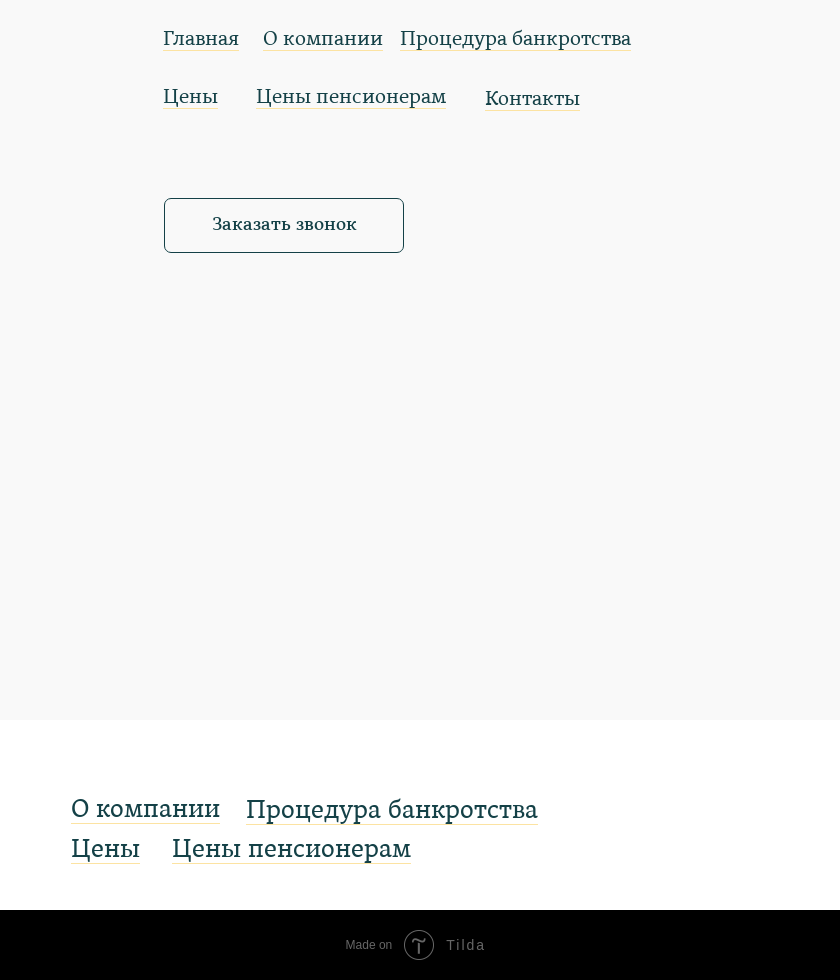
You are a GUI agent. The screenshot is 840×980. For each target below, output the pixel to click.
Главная (201, 40)
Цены (190, 98)
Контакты (532, 100)
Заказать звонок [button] (284, 225)
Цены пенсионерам (351, 98)
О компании (323, 40)
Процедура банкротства (515, 40)
